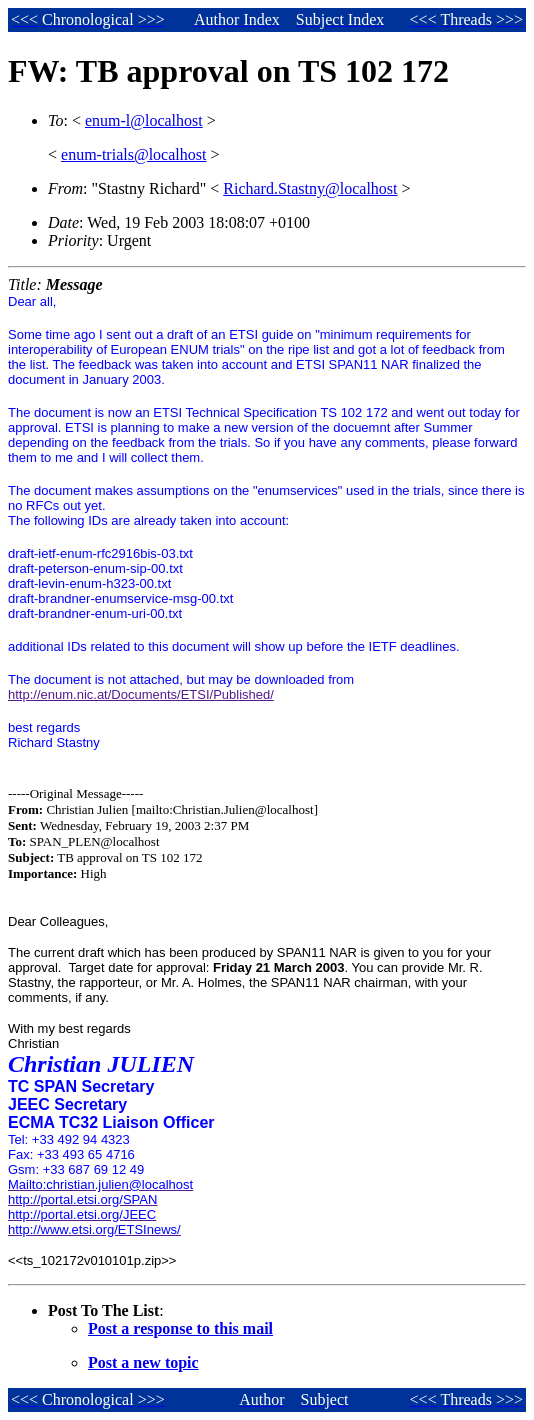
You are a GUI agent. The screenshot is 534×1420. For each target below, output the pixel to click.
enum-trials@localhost (133, 154)
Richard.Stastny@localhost (310, 188)
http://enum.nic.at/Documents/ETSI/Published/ (141, 694)
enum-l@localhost (144, 120)
